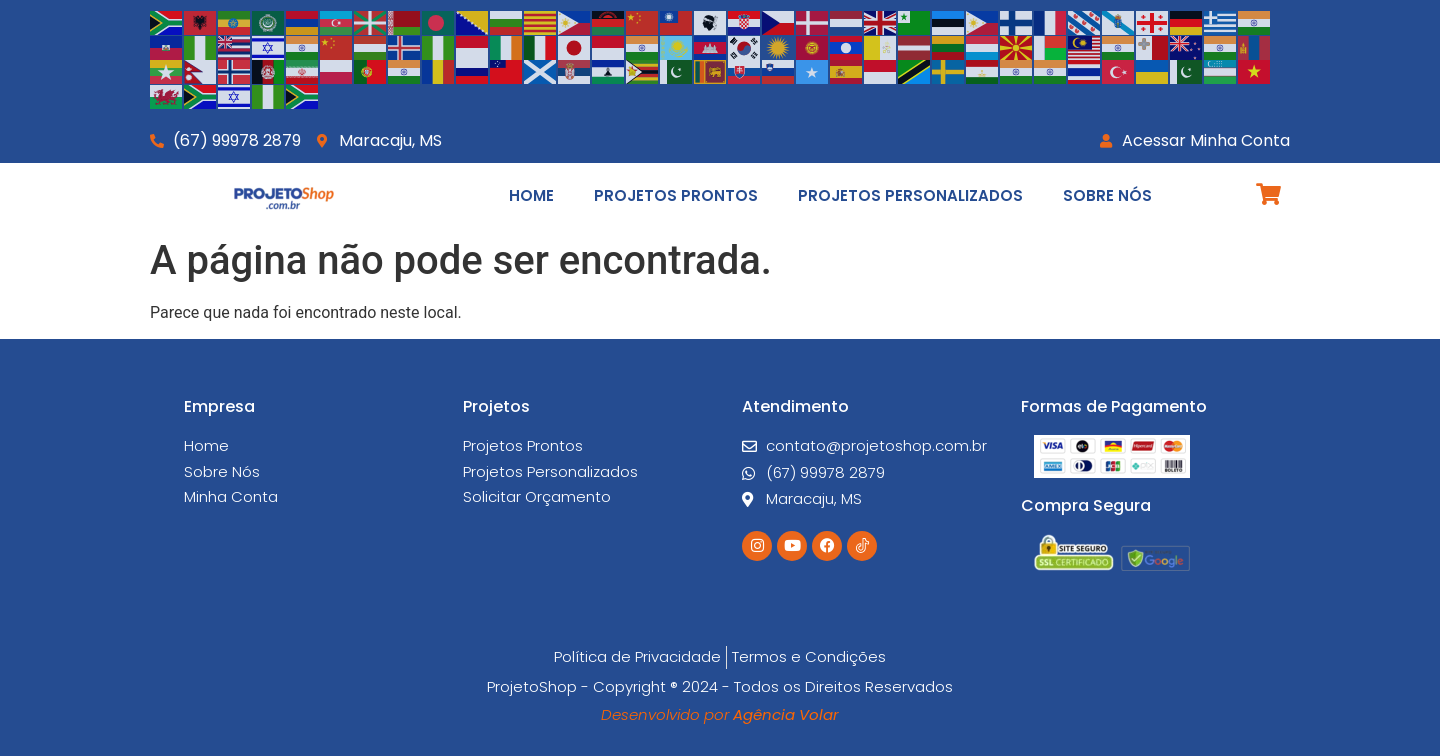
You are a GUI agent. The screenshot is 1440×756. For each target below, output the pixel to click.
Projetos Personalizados (910, 195)
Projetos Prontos (676, 195)
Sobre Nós (1107, 195)
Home (531, 195)
